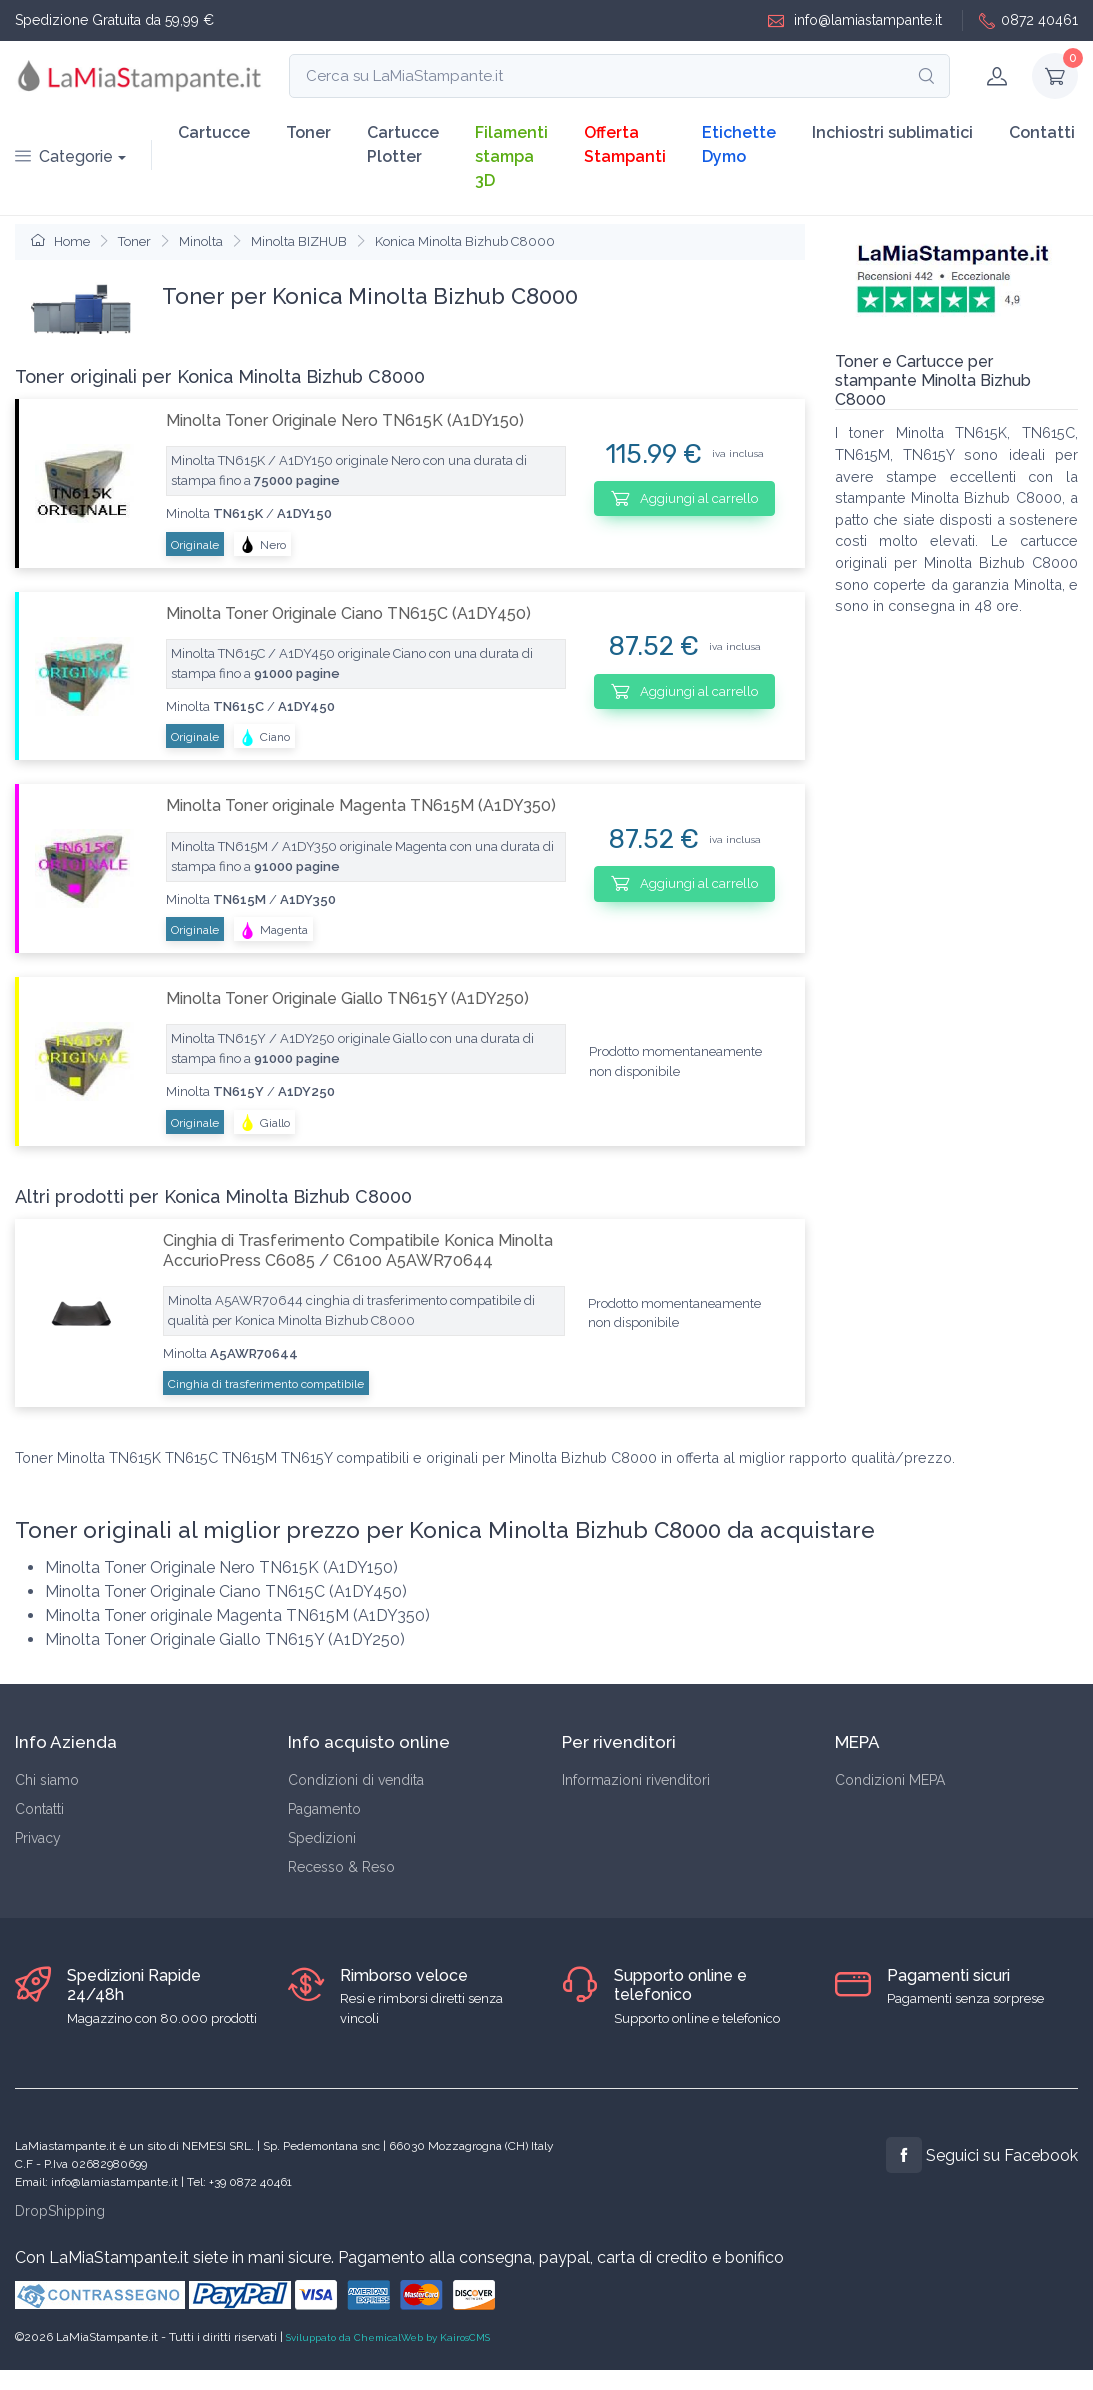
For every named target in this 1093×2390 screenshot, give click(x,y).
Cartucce (214, 132)
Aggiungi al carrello (684, 498)
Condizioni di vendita (356, 1780)
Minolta (201, 241)
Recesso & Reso (341, 1867)
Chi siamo (47, 1780)
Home (60, 241)
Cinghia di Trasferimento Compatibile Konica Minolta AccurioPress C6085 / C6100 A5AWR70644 (358, 1250)
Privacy (38, 1838)
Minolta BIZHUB (299, 241)
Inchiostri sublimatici (892, 132)
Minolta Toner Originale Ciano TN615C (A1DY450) (348, 613)
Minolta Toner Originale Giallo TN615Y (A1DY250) (347, 998)
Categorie (64, 156)
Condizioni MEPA (890, 1780)
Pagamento (324, 1809)
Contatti (1042, 132)
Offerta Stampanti (625, 144)
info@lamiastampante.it (855, 20)
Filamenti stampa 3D (511, 156)
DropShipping (60, 2211)
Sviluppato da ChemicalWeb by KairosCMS (388, 2337)
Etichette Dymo (739, 144)
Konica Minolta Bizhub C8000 (465, 241)
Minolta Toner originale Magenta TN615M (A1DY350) (361, 805)
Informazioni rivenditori (636, 1780)
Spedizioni (322, 1838)
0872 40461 (1028, 20)
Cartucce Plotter (403, 144)
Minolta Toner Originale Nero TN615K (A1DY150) (345, 420)
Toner (308, 132)
